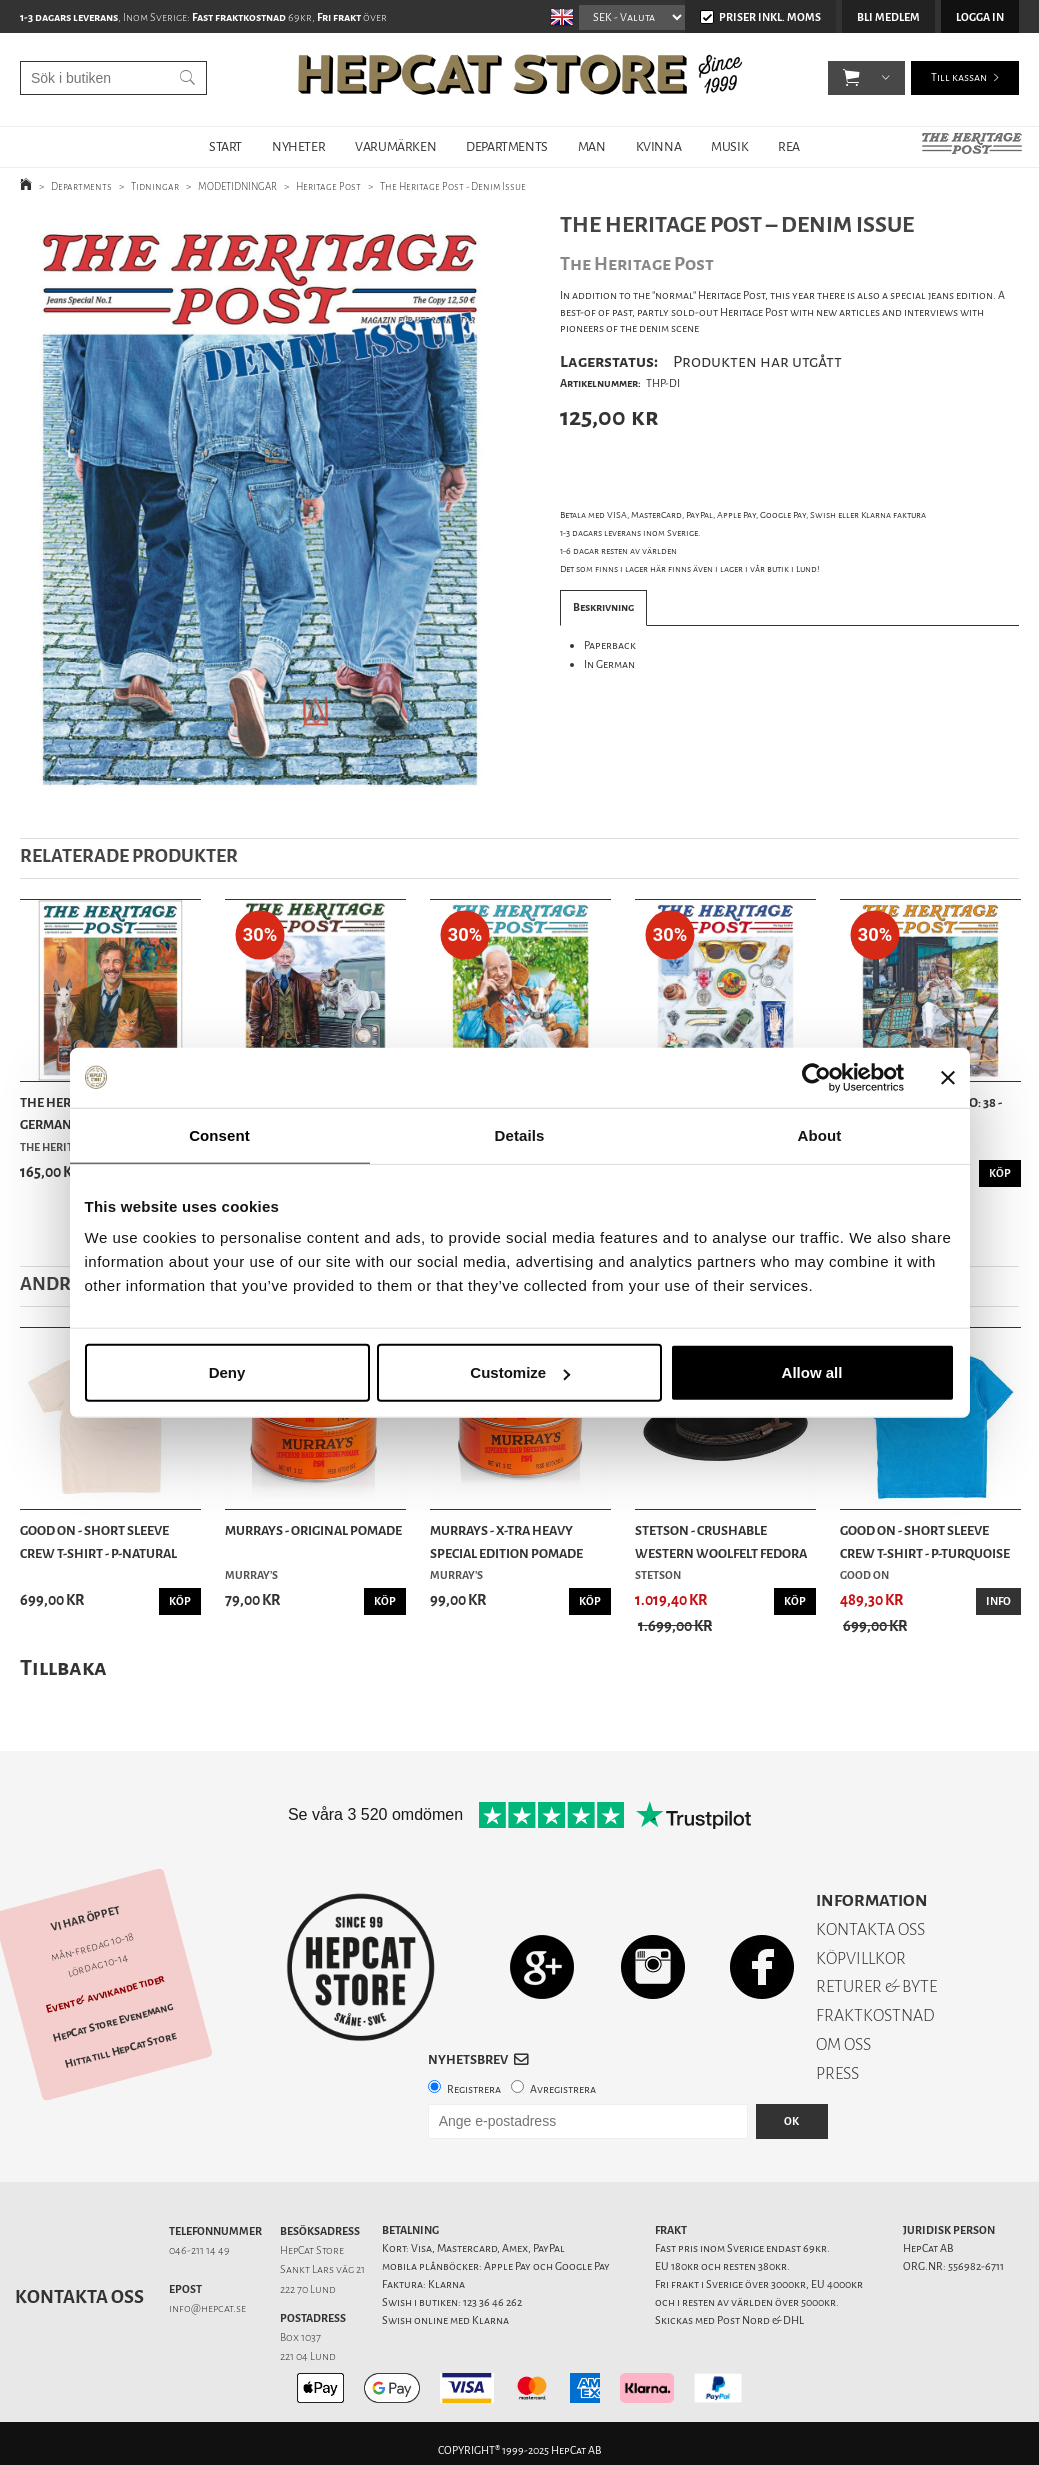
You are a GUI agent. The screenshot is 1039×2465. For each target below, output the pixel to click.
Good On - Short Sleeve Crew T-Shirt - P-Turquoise (925, 1541)
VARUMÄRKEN (395, 146)
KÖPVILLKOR (861, 1958)
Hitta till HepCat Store (120, 2050)
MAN (592, 146)
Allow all (812, 1372)
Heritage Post (328, 186)
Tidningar (155, 186)
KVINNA (659, 146)
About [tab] (820, 1134)
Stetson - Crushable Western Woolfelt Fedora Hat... (721, 1543)
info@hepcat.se (207, 2308)
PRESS (837, 2073)
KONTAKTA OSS (870, 1929)
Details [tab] (520, 1134)
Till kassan (959, 79)
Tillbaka (63, 1667)
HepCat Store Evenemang (113, 2022)
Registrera (474, 2089)
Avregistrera (563, 2089)
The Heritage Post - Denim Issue (453, 186)
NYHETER (298, 146)
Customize (520, 1372)
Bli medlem (888, 17)
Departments (81, 186)
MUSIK (729, 146)
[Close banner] (948, 1077)
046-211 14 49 (199, 2250)
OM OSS (843, 2044)
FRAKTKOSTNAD (875, 2015)
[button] (851, 80)
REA (789, 146)
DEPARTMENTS (507, 146)
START (225, 146)
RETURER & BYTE (876, 1986)
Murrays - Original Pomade (313, 1530)
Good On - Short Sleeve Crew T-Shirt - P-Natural (98, 1541)
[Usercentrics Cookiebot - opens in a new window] (816, 1077)
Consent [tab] (219, 1134)
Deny (227, 1372)
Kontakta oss (79, 2297)
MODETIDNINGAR (237, 186)
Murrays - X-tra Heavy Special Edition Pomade (506, 1541)
